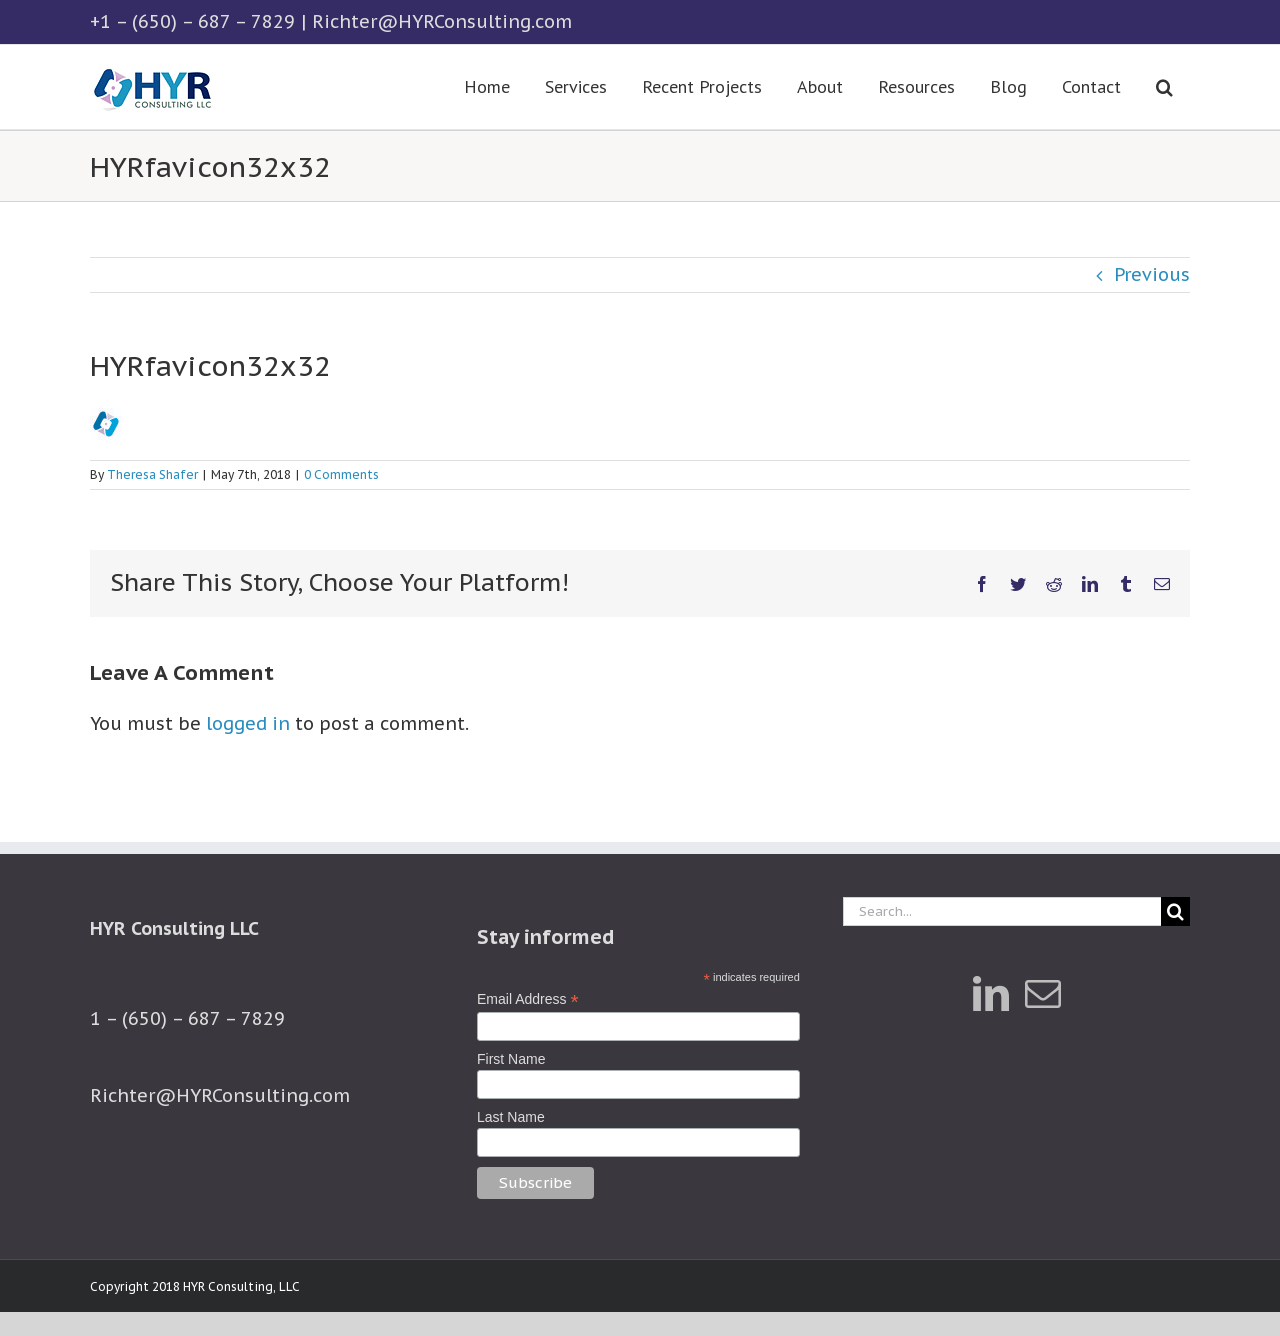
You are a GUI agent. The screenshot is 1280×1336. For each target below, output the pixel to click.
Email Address (528, 999)
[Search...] (1002, 911)
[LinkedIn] (991, 994)
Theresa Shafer (152, 474)
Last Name (511, 1117)
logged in (248, 723)
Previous (1152, 274)
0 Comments (341, 474)
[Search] (1175, 911)
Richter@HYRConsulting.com (442, 21)
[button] (1164, 87)
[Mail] (1043, 994)
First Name (511, 1059)
